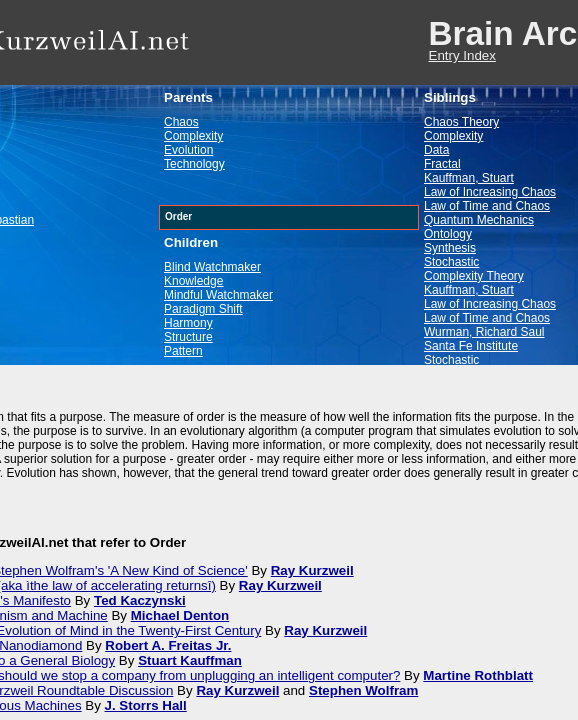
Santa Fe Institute (471, 346)
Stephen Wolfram (363, 690)
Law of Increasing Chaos (490, 192)
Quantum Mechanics (479, 220)
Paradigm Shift (203, 309)
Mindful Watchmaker (218, 295)
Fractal (442, 164)
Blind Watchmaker (212, 267)
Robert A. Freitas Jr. (168, 645)
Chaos (181, 122)
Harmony (188, 323)
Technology (194, 164)
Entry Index (462, 55)
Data (436, 150)
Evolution (188, 150)
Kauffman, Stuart (469, 178)
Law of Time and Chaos (487, 206)
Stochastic (451, 262)
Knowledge (193, 281)
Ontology (448, 234)
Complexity (193, 136)
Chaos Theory (461, 122)
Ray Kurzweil (312, 570)
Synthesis (450, 248)
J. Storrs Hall (146, 705)
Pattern (183, 351)
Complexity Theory (474, 276)
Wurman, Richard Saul (484, 332)
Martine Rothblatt (478, 675)
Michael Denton (180, 615)
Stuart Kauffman (190, 660)
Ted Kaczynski (140, 600)
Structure (188, 337)
